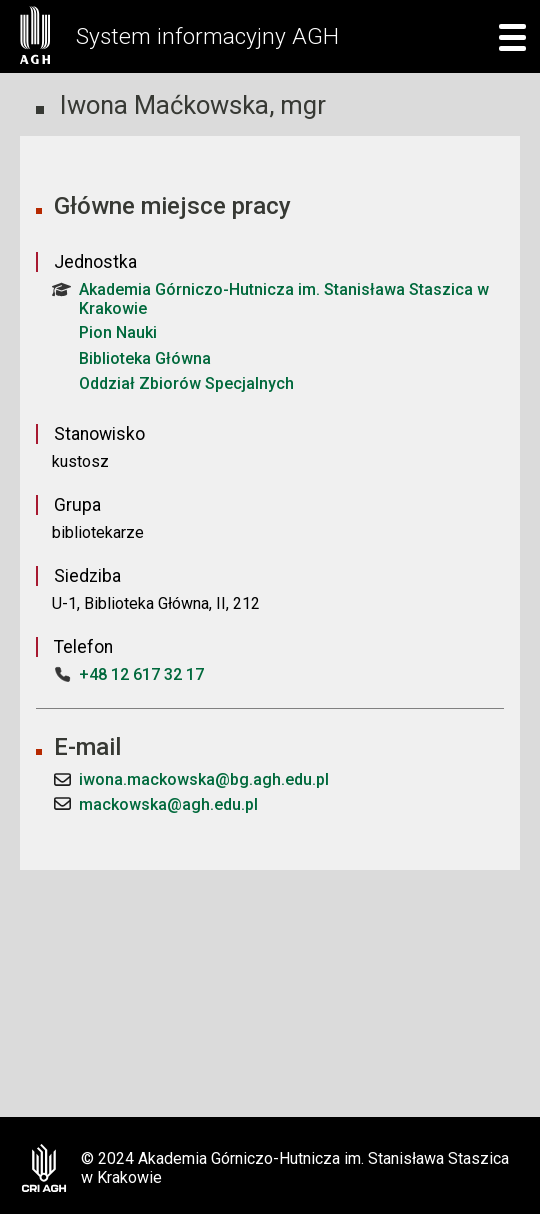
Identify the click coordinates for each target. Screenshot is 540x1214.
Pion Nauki (118, 332)
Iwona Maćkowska (164, 105)
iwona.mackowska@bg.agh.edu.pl (204, 779)
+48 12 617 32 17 (141, 674)
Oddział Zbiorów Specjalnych (186, 383)
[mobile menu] (506, 36)
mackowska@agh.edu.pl (168, 804)
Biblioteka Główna (145, 358)
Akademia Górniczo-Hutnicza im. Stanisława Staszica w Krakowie (270, 299)
